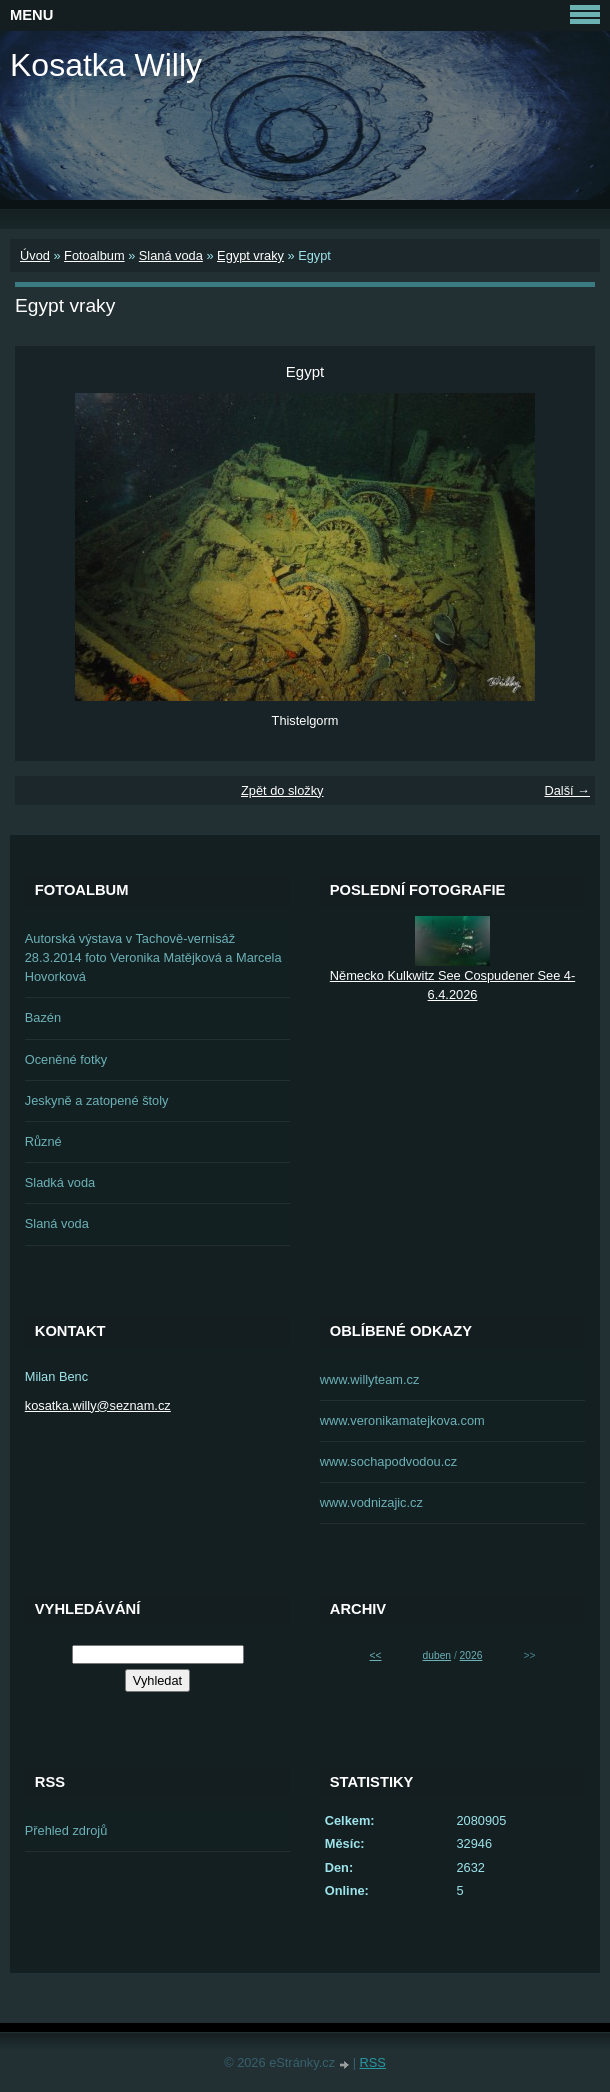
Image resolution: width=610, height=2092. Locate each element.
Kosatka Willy (106, 65)
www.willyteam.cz (370, 1379)
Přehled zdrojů (66, 1830)
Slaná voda (171, 255)
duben (437, 1655)
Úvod (35, 255)
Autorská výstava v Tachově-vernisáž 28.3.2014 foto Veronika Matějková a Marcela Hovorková (153, 957)
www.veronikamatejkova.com (402, 1420)
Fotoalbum (94, 255)
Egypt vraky (250, 255)
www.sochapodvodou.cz (388, 1461)
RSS (373, 2062)
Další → (567, 790)
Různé (43, 1141)
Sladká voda (60, 1182)
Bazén (43, 1017)
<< (376, 1655)
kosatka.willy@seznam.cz (98, 1405)
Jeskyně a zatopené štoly (97, 1100)
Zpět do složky (282, 790)
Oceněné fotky (66, 1059)
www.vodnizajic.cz (371, 1502)
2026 (471, 1655)
